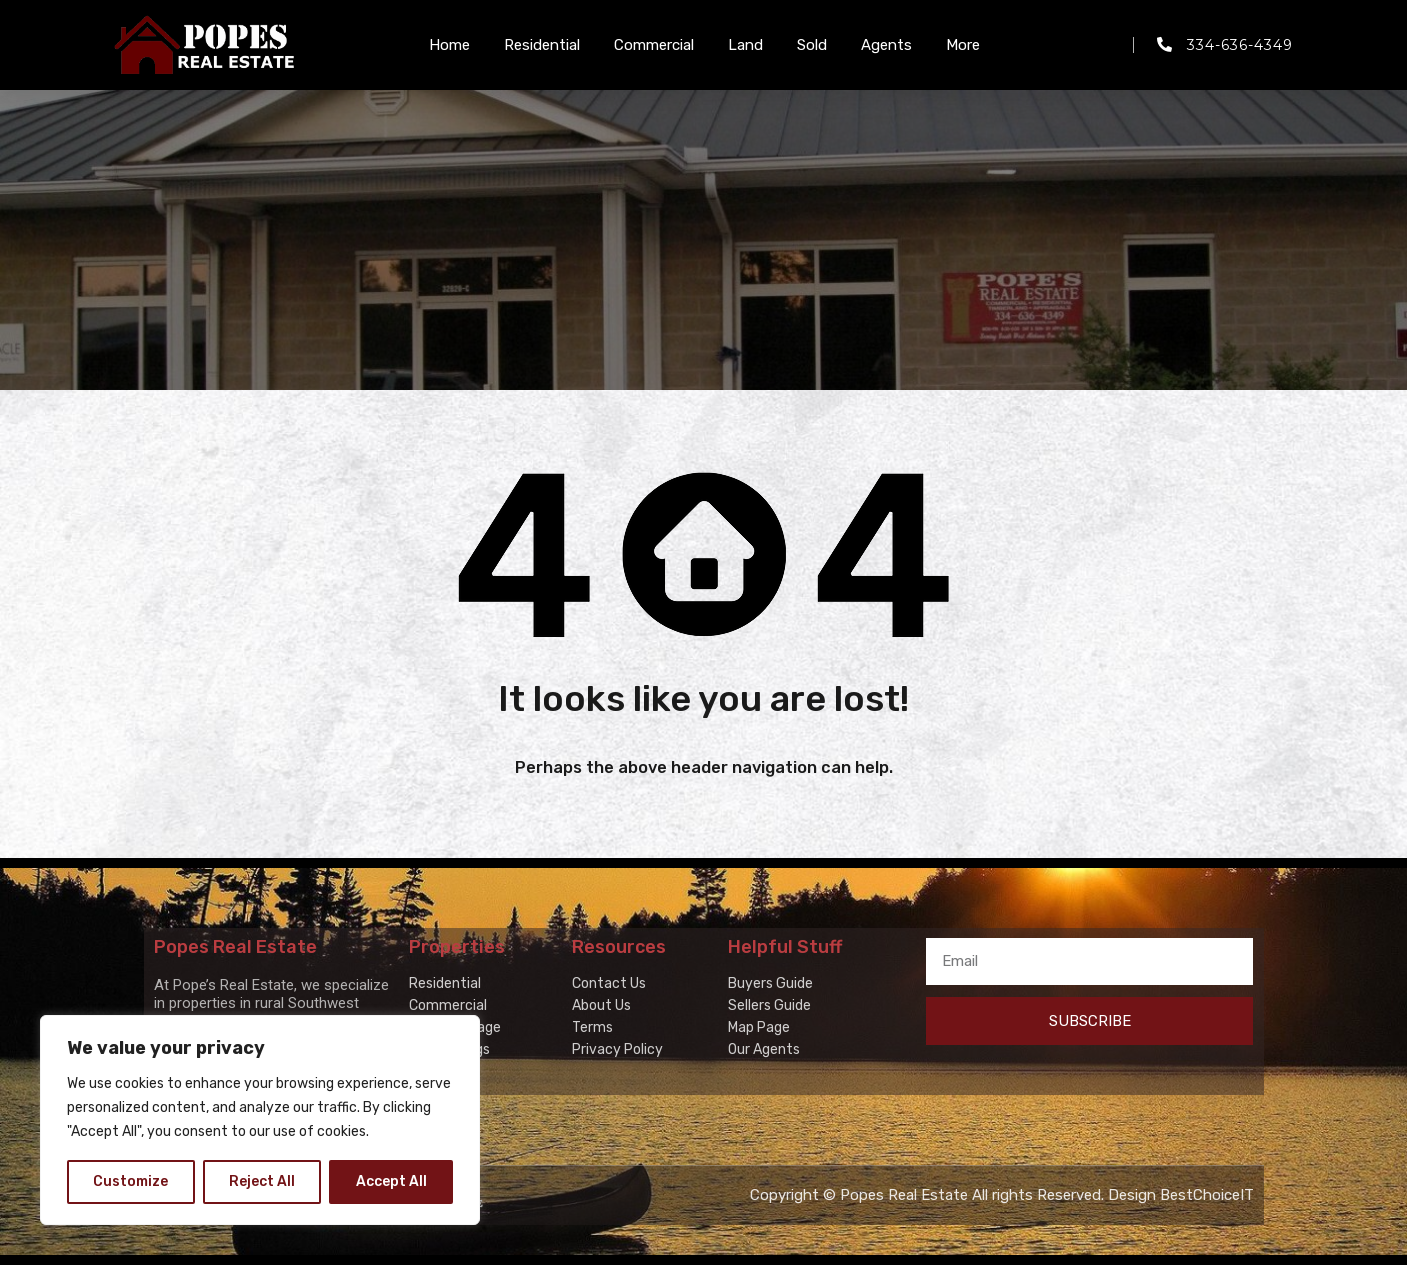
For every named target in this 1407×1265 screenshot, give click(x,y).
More (963, 45)
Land (745, 45)
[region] (260, 1120)
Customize (130, 1181)
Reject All (262, 1181)
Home (449, 45)
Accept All (391, 1181)
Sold (812, 45)
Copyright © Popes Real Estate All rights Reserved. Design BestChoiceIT (1002, 1195)
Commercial (654, 45)
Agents (886, 45)
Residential (542, 45)
